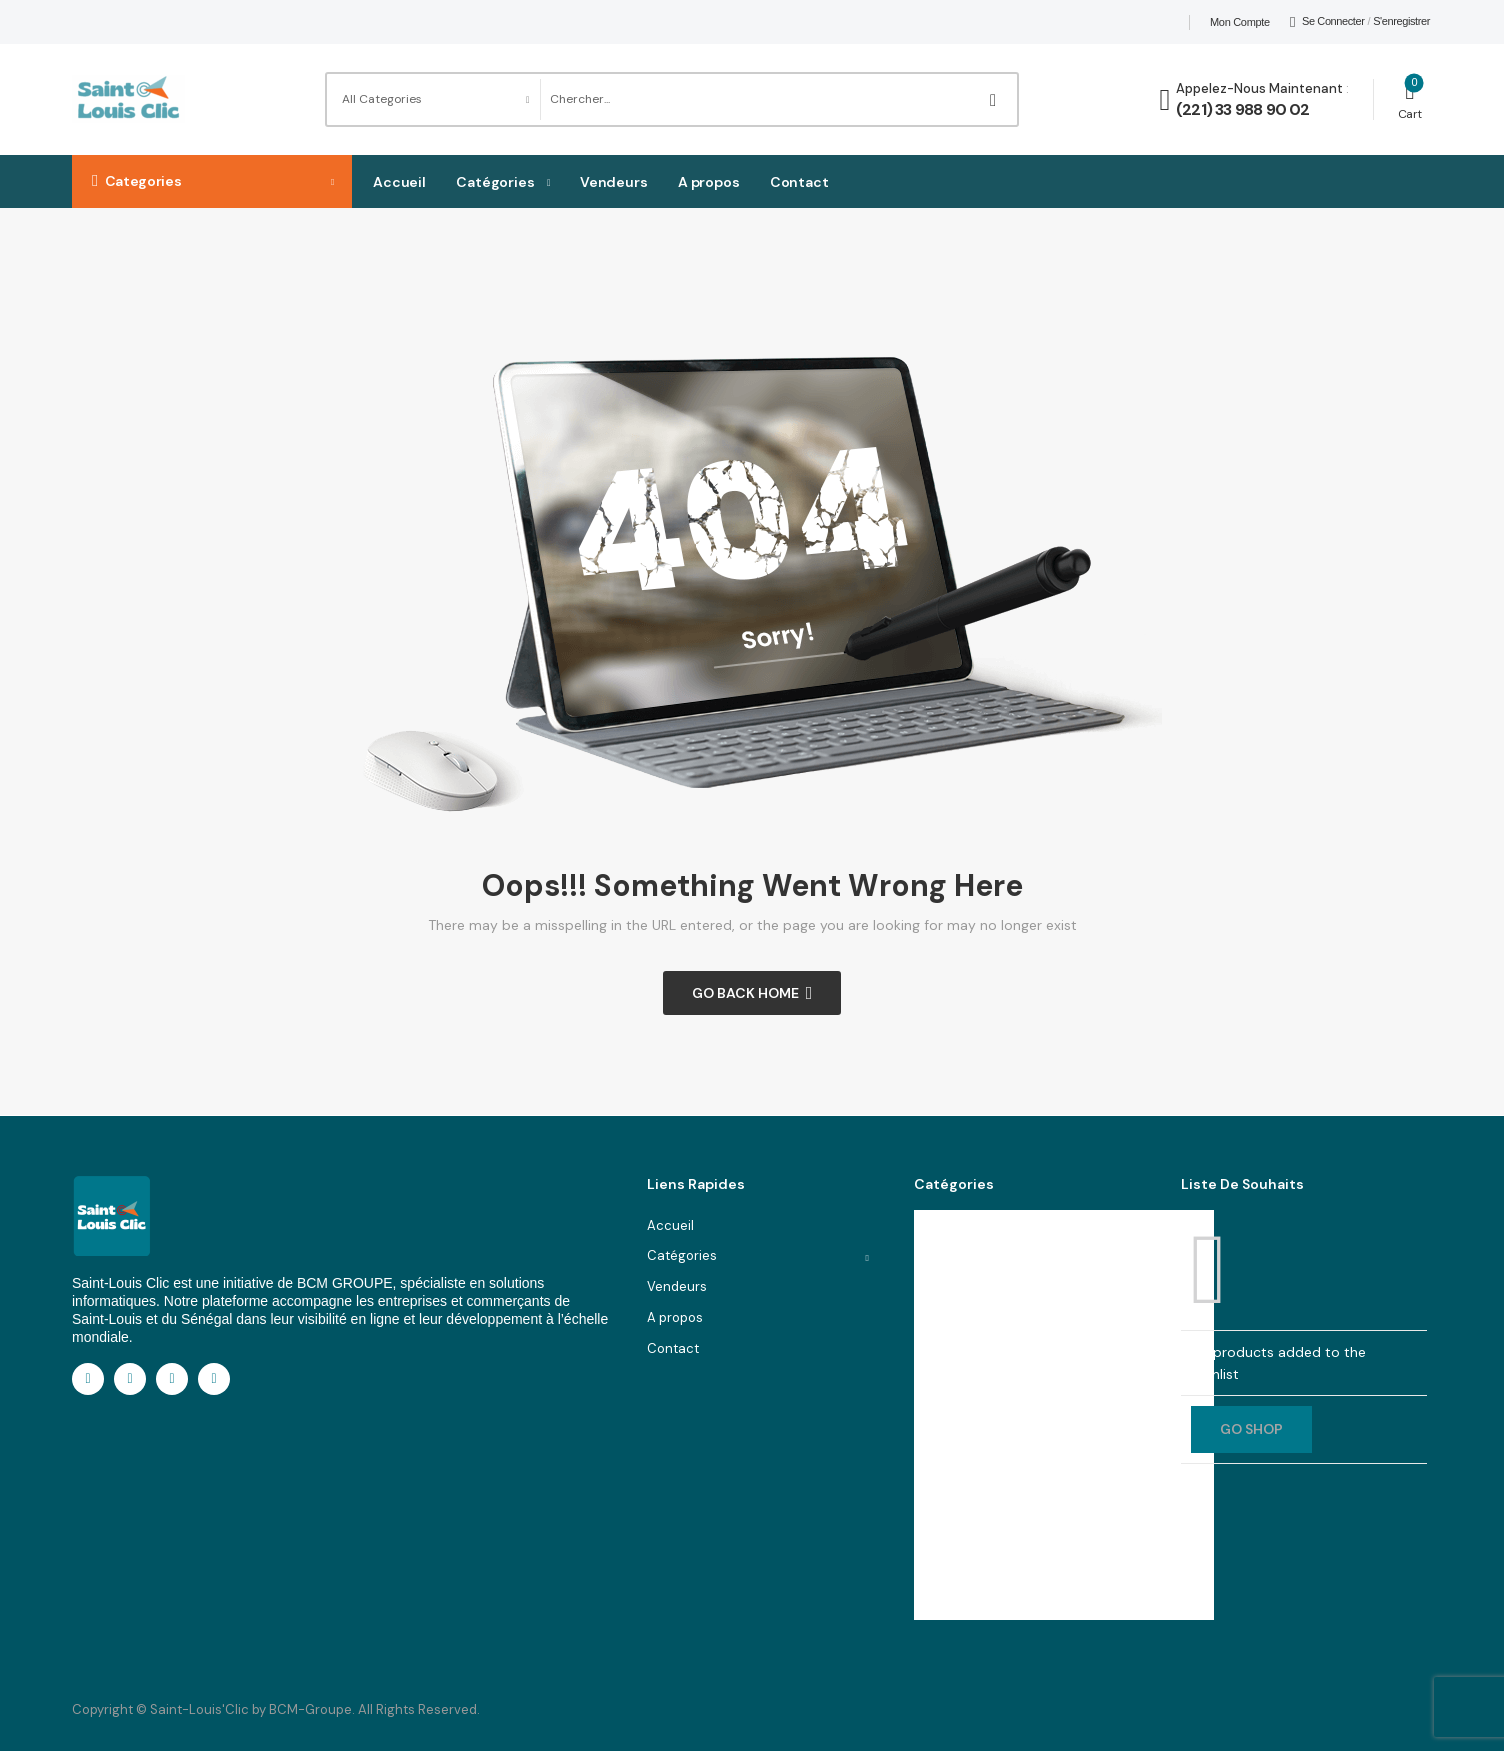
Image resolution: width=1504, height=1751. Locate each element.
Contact (799, 182)
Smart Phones (970, 1398)
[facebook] (88, 1379)
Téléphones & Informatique (1010, 1305)
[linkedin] (130, 1379)
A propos (709, 182)
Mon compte (1240, 22)
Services (954, 1336)
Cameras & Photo (981, 1552)
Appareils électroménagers (1012, 1460)
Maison (949, 1274)
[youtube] (214, 1379)
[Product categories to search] (433, 99)
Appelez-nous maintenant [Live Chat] (1259, 88)
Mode (944, 1244)
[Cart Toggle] (1410, 99)
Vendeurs (614, 182)
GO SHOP (1251, 1429)
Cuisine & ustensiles (990, 1522)
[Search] (758, 99)
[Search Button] (997, 99)
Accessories (966, 1367)
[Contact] (1167, 100)
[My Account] (1327, 22)
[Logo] (128, 99)
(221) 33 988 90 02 (1243, 109)
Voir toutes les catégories (994, 1583)
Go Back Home (745, 993)
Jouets (948, 1491)
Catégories (495, 182)
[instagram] (172, 1379)
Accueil (399, 182)
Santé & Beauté (976, 1429)
